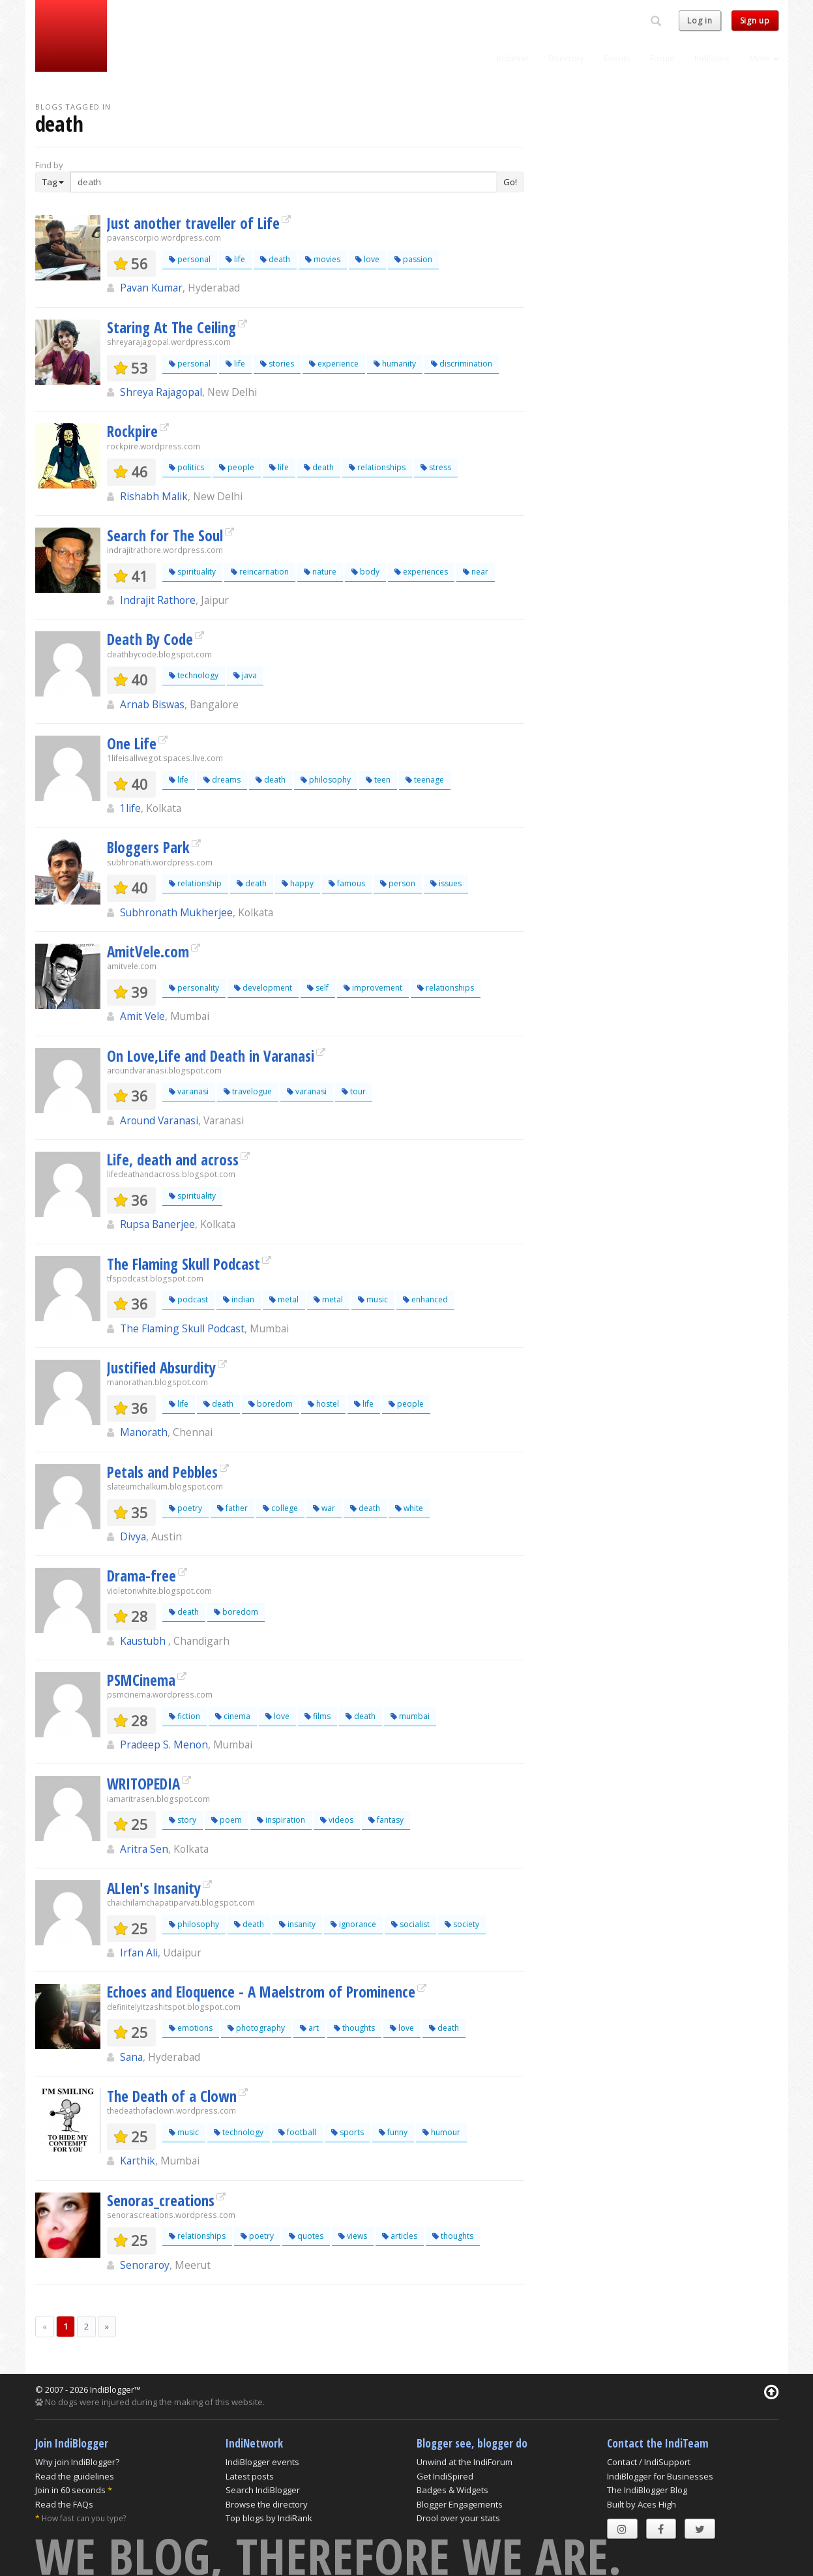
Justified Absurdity (161, 1367)
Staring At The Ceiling (171, 327)
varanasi (189, 1091)
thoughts (354, 2027)
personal (190, 259)
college (280, 1508)
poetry (185, 1508)
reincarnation (260, 571)
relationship (195, 883)
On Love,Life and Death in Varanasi (210, 1055)
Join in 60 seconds (70, 2490)
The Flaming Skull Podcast (183, 1263)
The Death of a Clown (172, 2096)
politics (186, 467)
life (235, 259)
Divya (133, 1536)
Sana (131, 2057)
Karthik (137, 2160)
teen (378, 779)
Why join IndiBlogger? (77, 2462)
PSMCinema (141, 1680)
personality (194, 987)
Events (617, 58)
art (309, 2027)
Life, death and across (173, 1159)
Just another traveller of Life (193, 223)
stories (277, 363)
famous (347, 883)
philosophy (326, 779)
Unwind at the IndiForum (464, 2462)
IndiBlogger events (262, 2462)
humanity (395, 363)
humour (441, 2132)
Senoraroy (145, 2265)
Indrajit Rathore (158, 600)
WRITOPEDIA (143, 1783)
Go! (510, 182)
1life (130, 808)
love (367, 259)
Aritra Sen (144, 1849)
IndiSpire (712, 58)
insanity (297, 1924)
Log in (699, 20)
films (317, 1716)
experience (334, 363)
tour (354, 1091)
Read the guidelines (74, 2476)
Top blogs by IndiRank (269, 2518)
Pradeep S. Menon (164, 1744)
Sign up (755, 20)
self (318, 987)
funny (393, 2132)
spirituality (192, 571)
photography (256, 2027)
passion (413, 259)
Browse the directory (267, 2504)
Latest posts (250, 2476)
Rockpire (132, 431)
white (409, 1508)
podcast (188, 1299)
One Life (131, 743)
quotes (306, 2235)
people (236, 467)
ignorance (353, 1924)
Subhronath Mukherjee (176, 912)
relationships (377, 467)
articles (399, 2235)
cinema (232, 1716)
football (297, 2132)
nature (320, 571)
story (182, 1819)
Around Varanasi (159, 1120)
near (475, 571)
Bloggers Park (148, 847)
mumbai (410, 1716)
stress (436, 467)
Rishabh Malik (154, 496)
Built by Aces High (641, 2504)
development (263, 987)
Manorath (144, 1432)
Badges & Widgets (452, 2490)
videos (336, 1819)
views (352, 2235)
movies (322, 259)
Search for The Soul (165, 535)
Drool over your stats (458, 2518)
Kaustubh (144, 1641)
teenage (425, 779)
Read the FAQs (64, 2504)
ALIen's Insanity (154, 1888)
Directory (566, 58)
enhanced (425, 1299)
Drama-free (141, 1575)
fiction (184, 1716)
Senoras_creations (160, 2200)
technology (193, 675)
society (462, 1924)
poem (226, 1819)
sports (347, 2132)
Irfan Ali (139, 1952)
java (245, 675)
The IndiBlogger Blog (647, 2490)
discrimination (461, 363)
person (397, 883)
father (232, 1508)
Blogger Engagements (460, 2504)
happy (298, 883)
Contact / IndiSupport (648, 2462)
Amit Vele (142, 1016)
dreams (222, 779)
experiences (421, 571)
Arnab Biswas (152, 704)
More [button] (763, 58)
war (324, 1508)
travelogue (248, 1091)
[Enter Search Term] (283, 182)
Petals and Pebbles (162, 1471)
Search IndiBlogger (263, 2490)
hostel (323, 1403)
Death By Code (150, 639)
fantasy (386, 1819)
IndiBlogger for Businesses (660, 2476)
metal (284, 1299)
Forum (662, 58)
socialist (410, 1924)
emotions (191, 2027)
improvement (373, 987)
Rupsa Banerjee (157, 1224)
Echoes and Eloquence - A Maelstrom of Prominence (261, 1991)
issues (446, 883)
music (373, 1299)
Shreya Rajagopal (161, 392)
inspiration (281, 1819)
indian (238, 1299)
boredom (270, 1403)
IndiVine (513, 58)
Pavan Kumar (151, 287)
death (275, 259)
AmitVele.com (148, 951)
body (365, 571)
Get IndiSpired (445, 2476)
